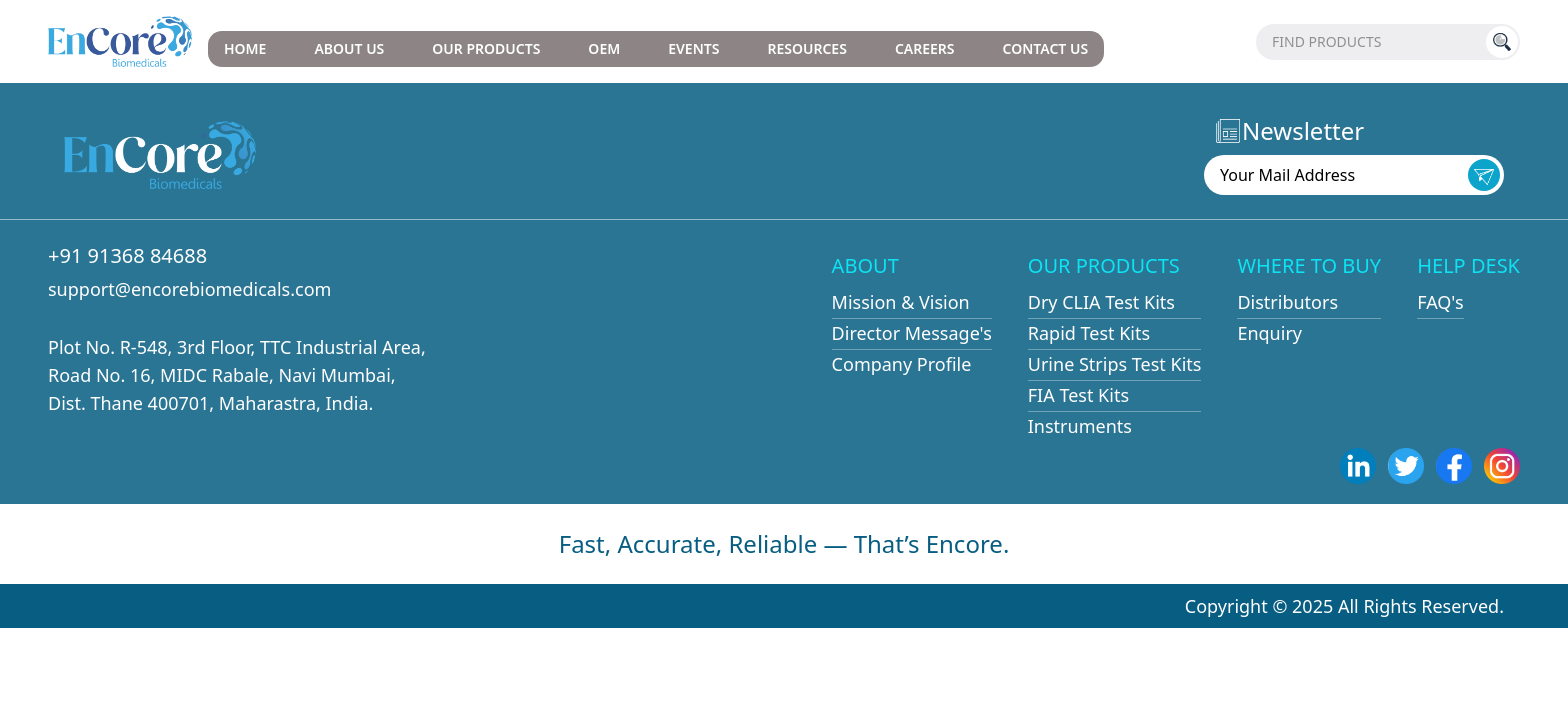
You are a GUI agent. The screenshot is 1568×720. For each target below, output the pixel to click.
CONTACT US (1046, 48)
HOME (245, 48)
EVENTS (693, 48)
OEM (604, 48)
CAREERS (925, 48)
